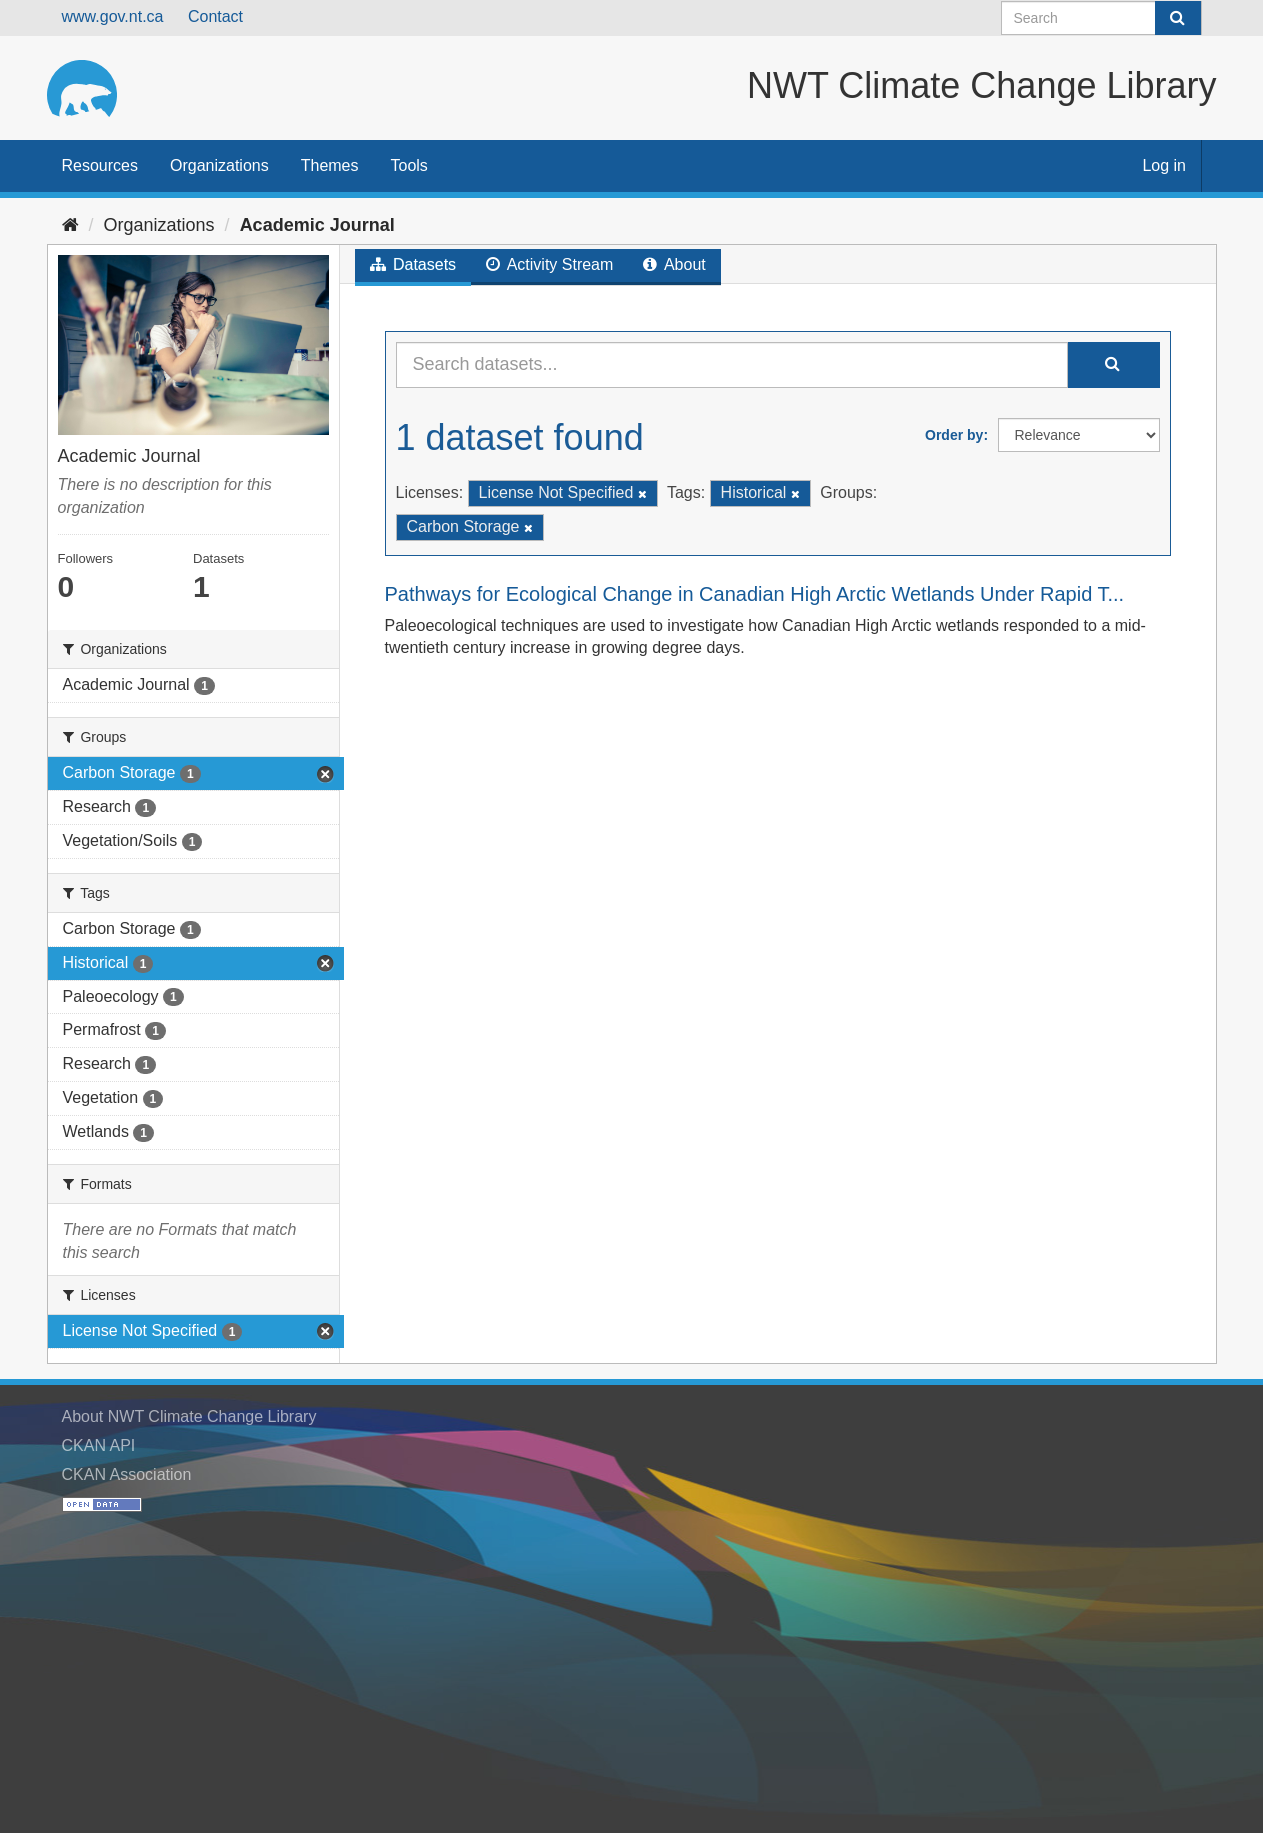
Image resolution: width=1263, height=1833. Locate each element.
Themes (330, 165)
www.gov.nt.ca (113, 16)
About (674, 264)
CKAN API (99, 1445)
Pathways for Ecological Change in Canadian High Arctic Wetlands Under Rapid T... (755, 594)
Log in (1164, 165)
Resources (100, 165)
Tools (409, 165)
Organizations (219, 165)
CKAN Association (127, 1474)
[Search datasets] (1101, 18)
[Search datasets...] (732, 365)
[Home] (70, 225)
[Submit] (1178, 18)
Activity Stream (549, 264)
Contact (215, 16)
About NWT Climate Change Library (189, 1416)
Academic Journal (317, 225)
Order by (954, 435)
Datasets (413, 264)
